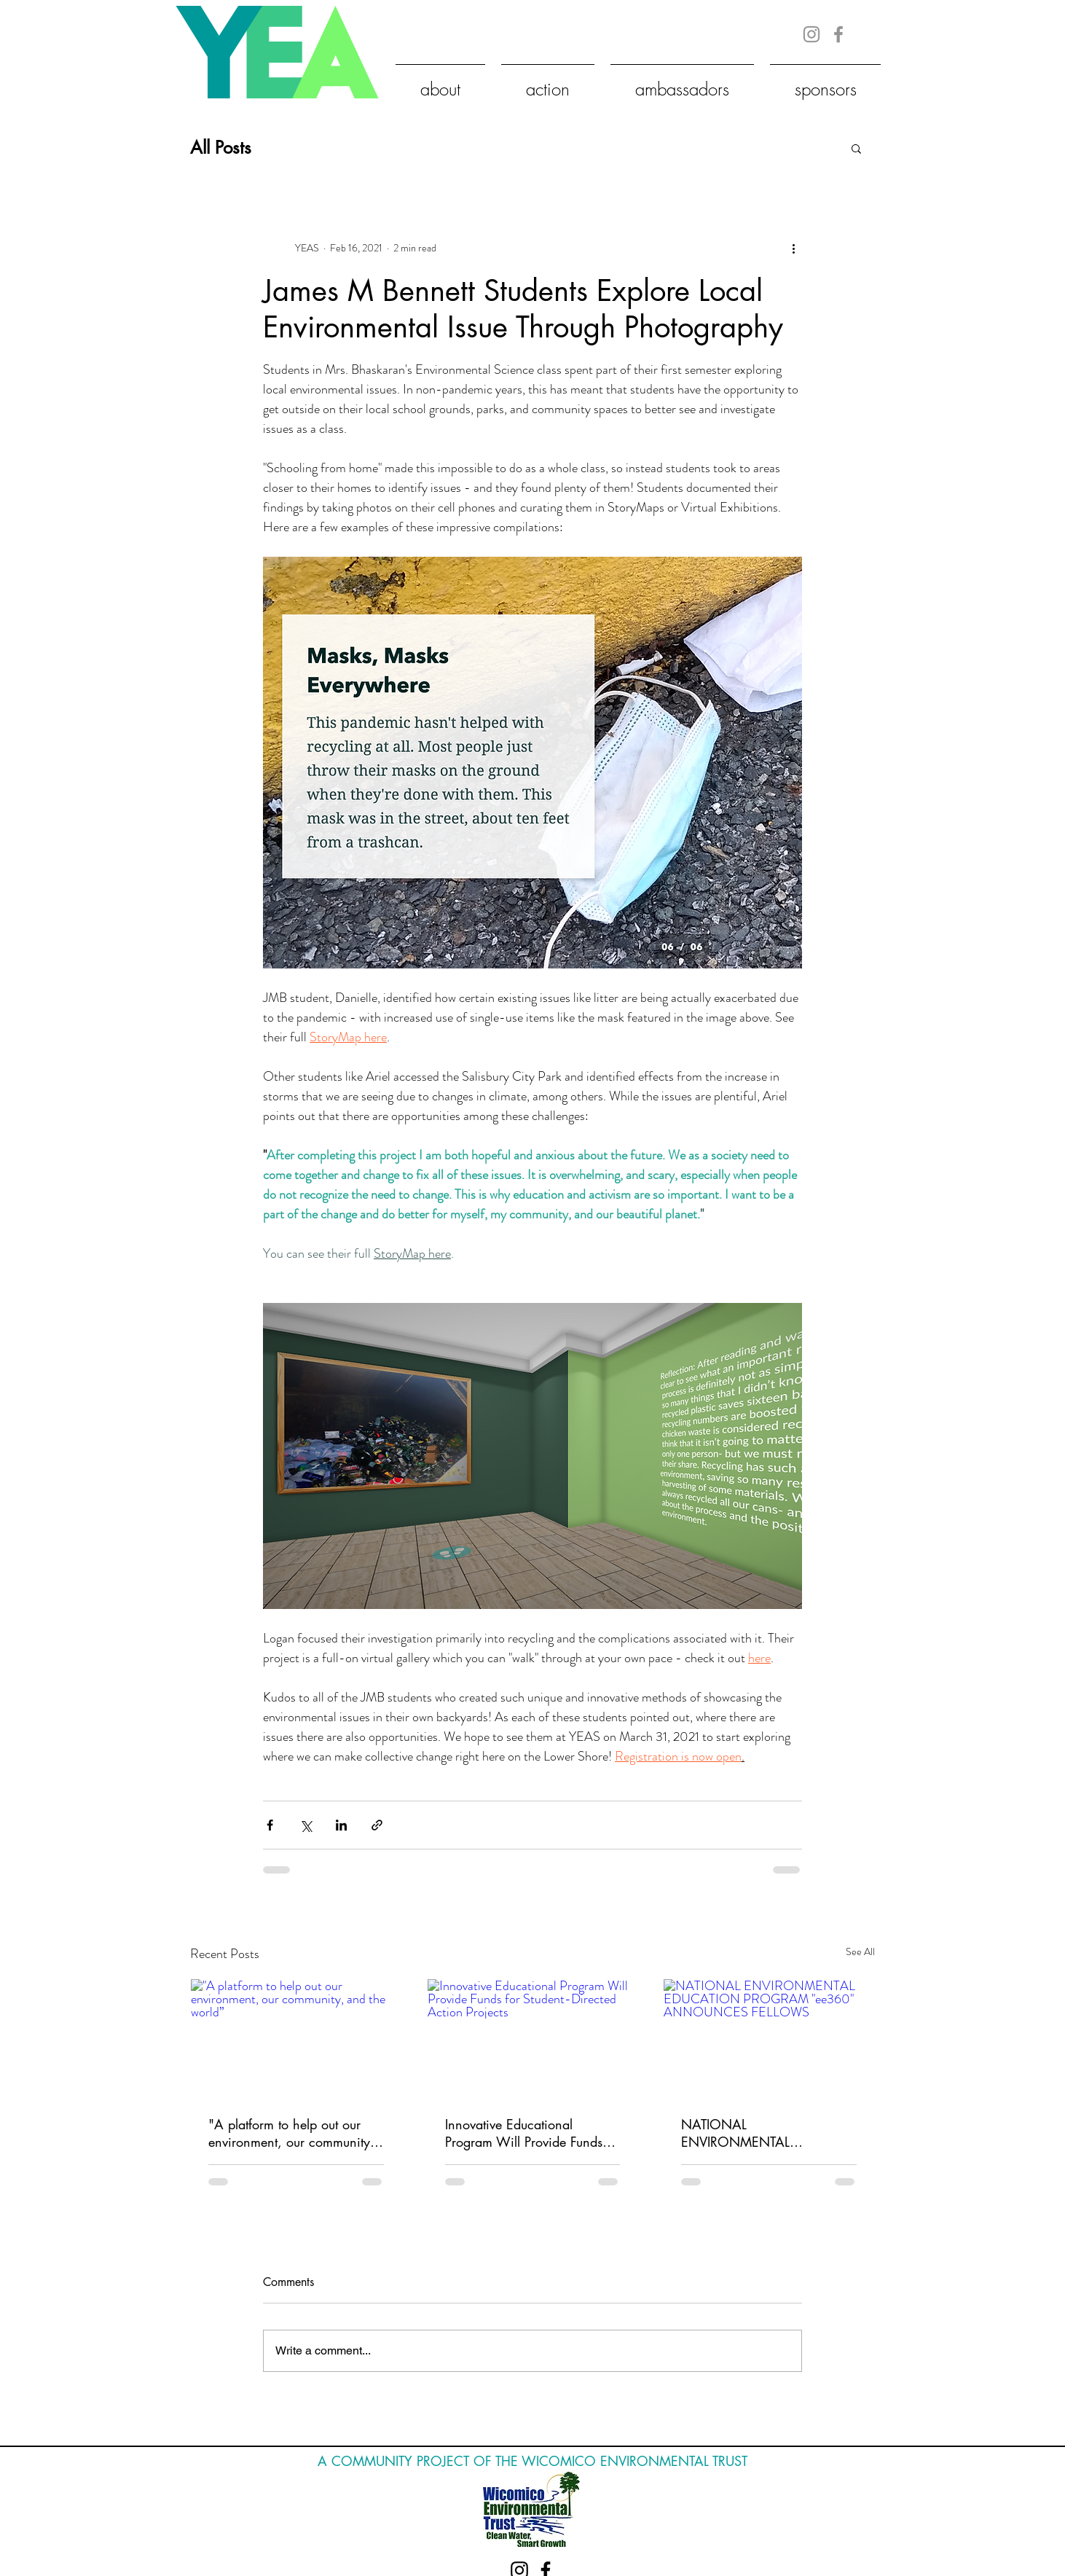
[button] (856, 148)
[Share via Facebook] (270, 1825)
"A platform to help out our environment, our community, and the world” (291, 2132)
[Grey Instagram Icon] (811, 34)
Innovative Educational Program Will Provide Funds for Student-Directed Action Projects (523, 2132)
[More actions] (793, 248)
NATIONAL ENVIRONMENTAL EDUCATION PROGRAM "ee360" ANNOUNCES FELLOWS (753, 2132)
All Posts (220, 148)
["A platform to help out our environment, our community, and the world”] (296, 2038)
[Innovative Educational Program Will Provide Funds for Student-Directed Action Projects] (533, 2038)
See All (860, 1951)
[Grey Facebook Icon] (838, 34)
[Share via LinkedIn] (341, 1825)
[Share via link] (377, 1825)
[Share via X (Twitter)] (306, 1825)
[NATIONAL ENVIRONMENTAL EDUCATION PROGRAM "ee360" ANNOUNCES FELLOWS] (769, 2038)
